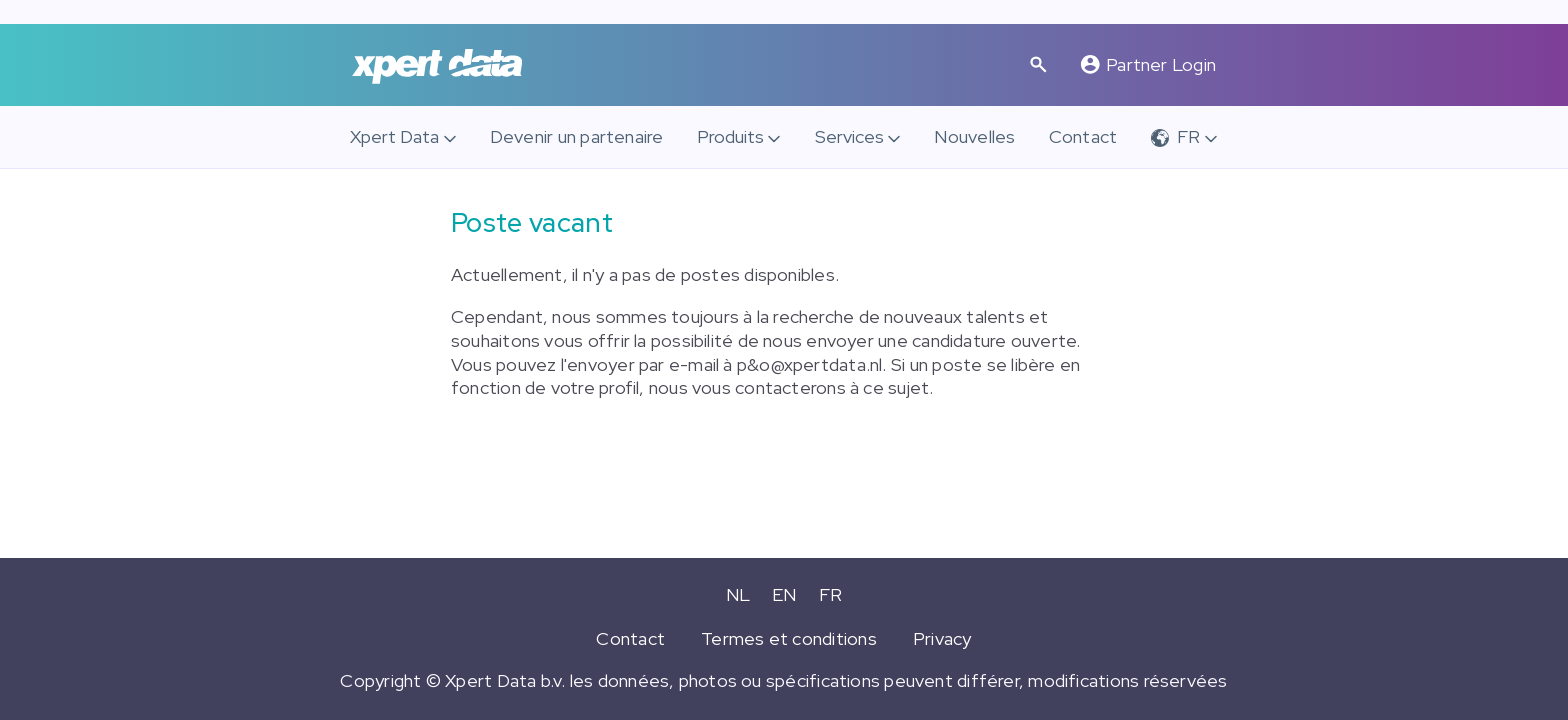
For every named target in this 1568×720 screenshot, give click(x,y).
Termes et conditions (789, 638)
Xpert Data (394, 136)
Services (849, 136)
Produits (730, 136)
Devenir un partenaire (577, 136)
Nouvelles (974, 136)
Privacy (942, 638)
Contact (1083, 136)
